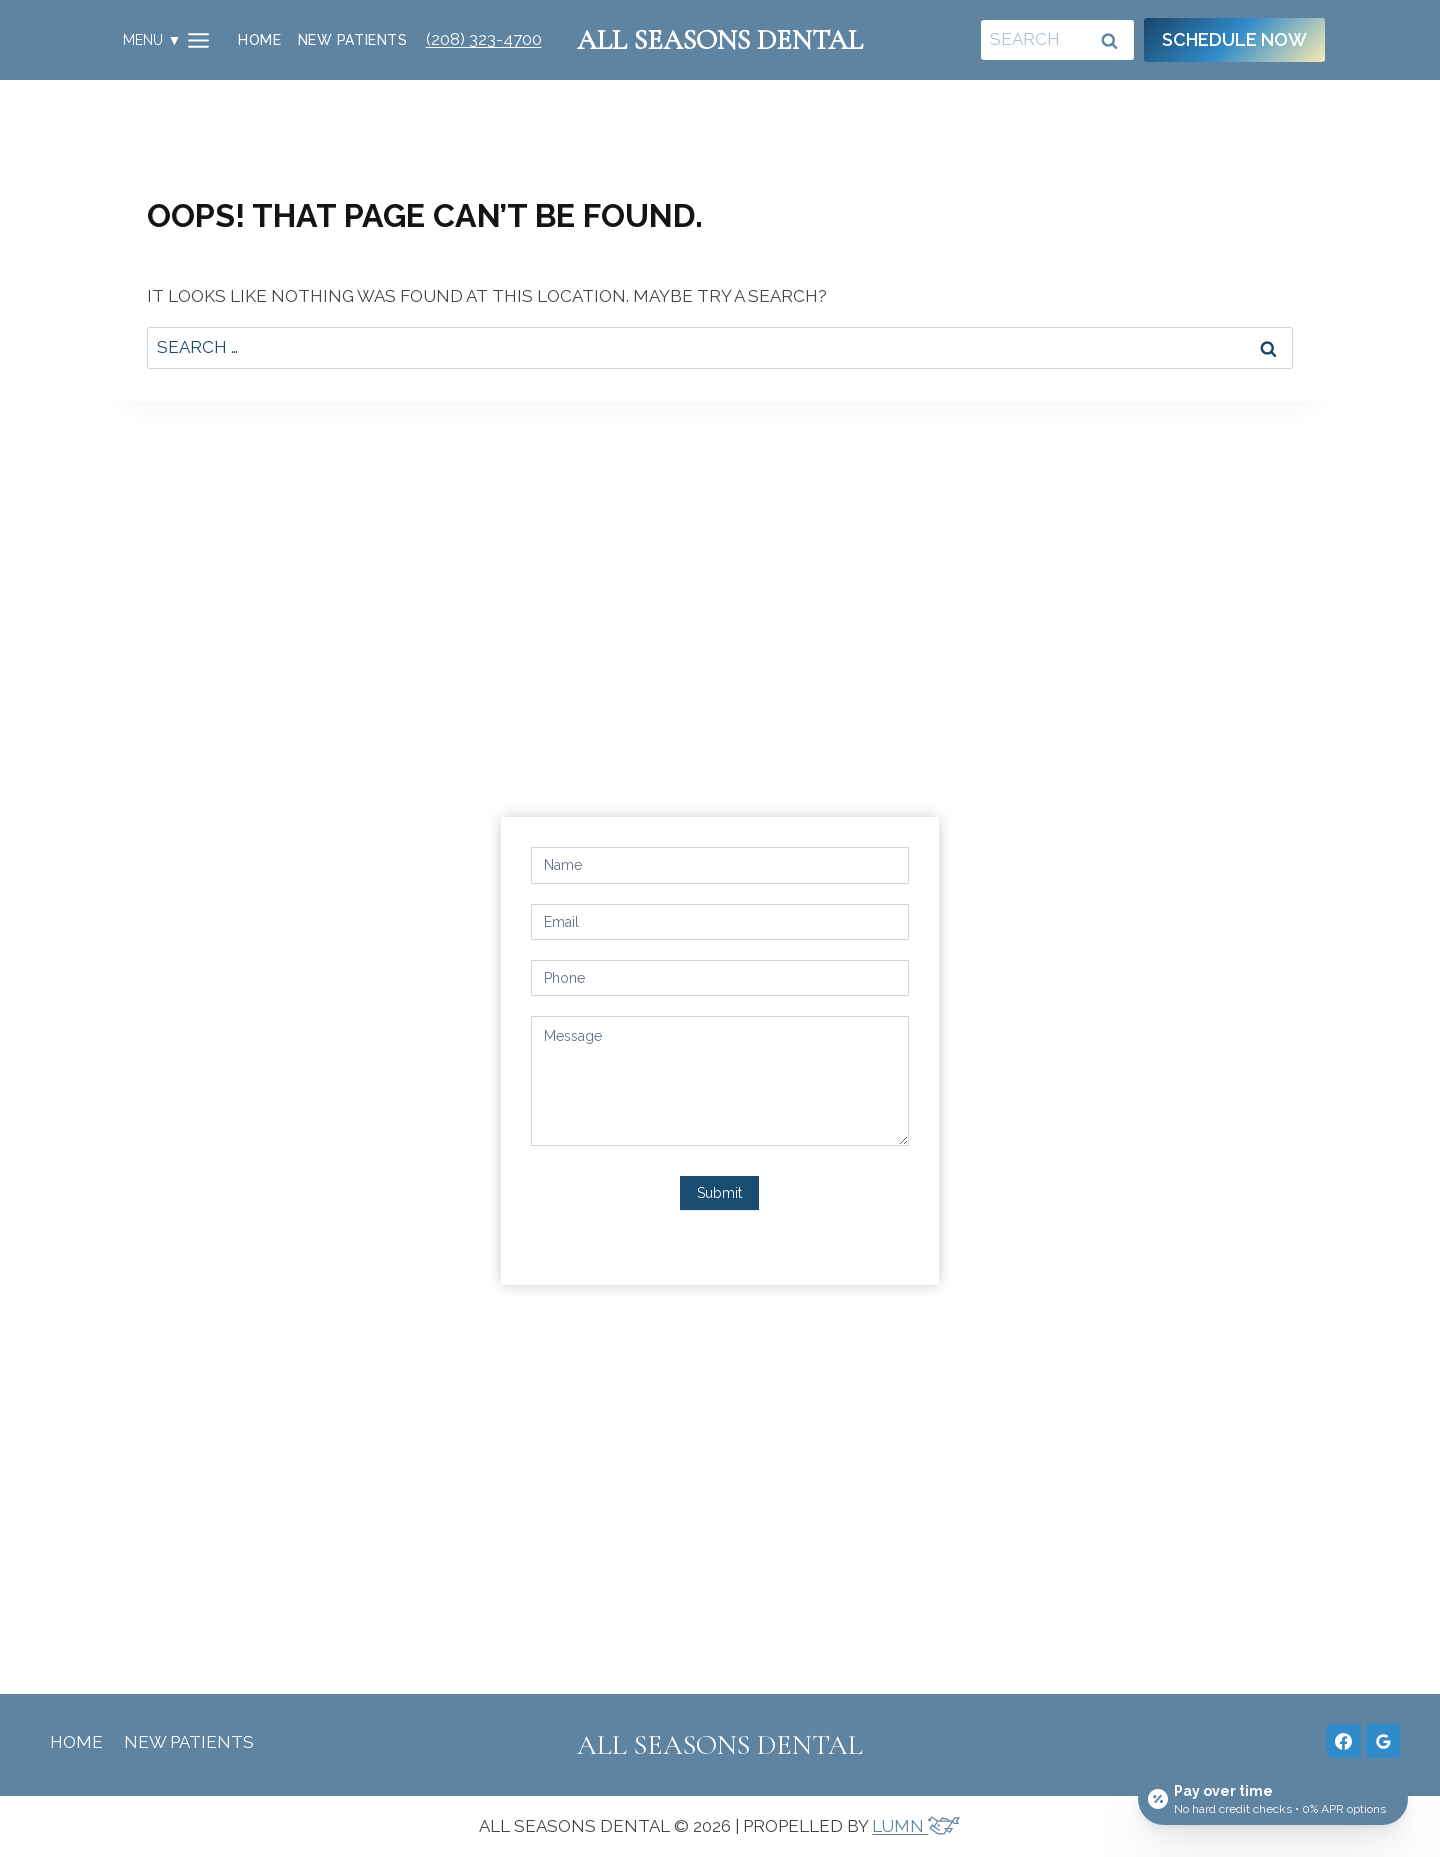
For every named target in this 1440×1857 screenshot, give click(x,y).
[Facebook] (1344, 1741)
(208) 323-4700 (484, 39)
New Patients (352, 40)
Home (259, 40)
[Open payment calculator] (1273, 1799)
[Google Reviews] (1383, 1741)
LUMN (916, 1826)
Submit (719, 1193)
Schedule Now (1234, 39)
